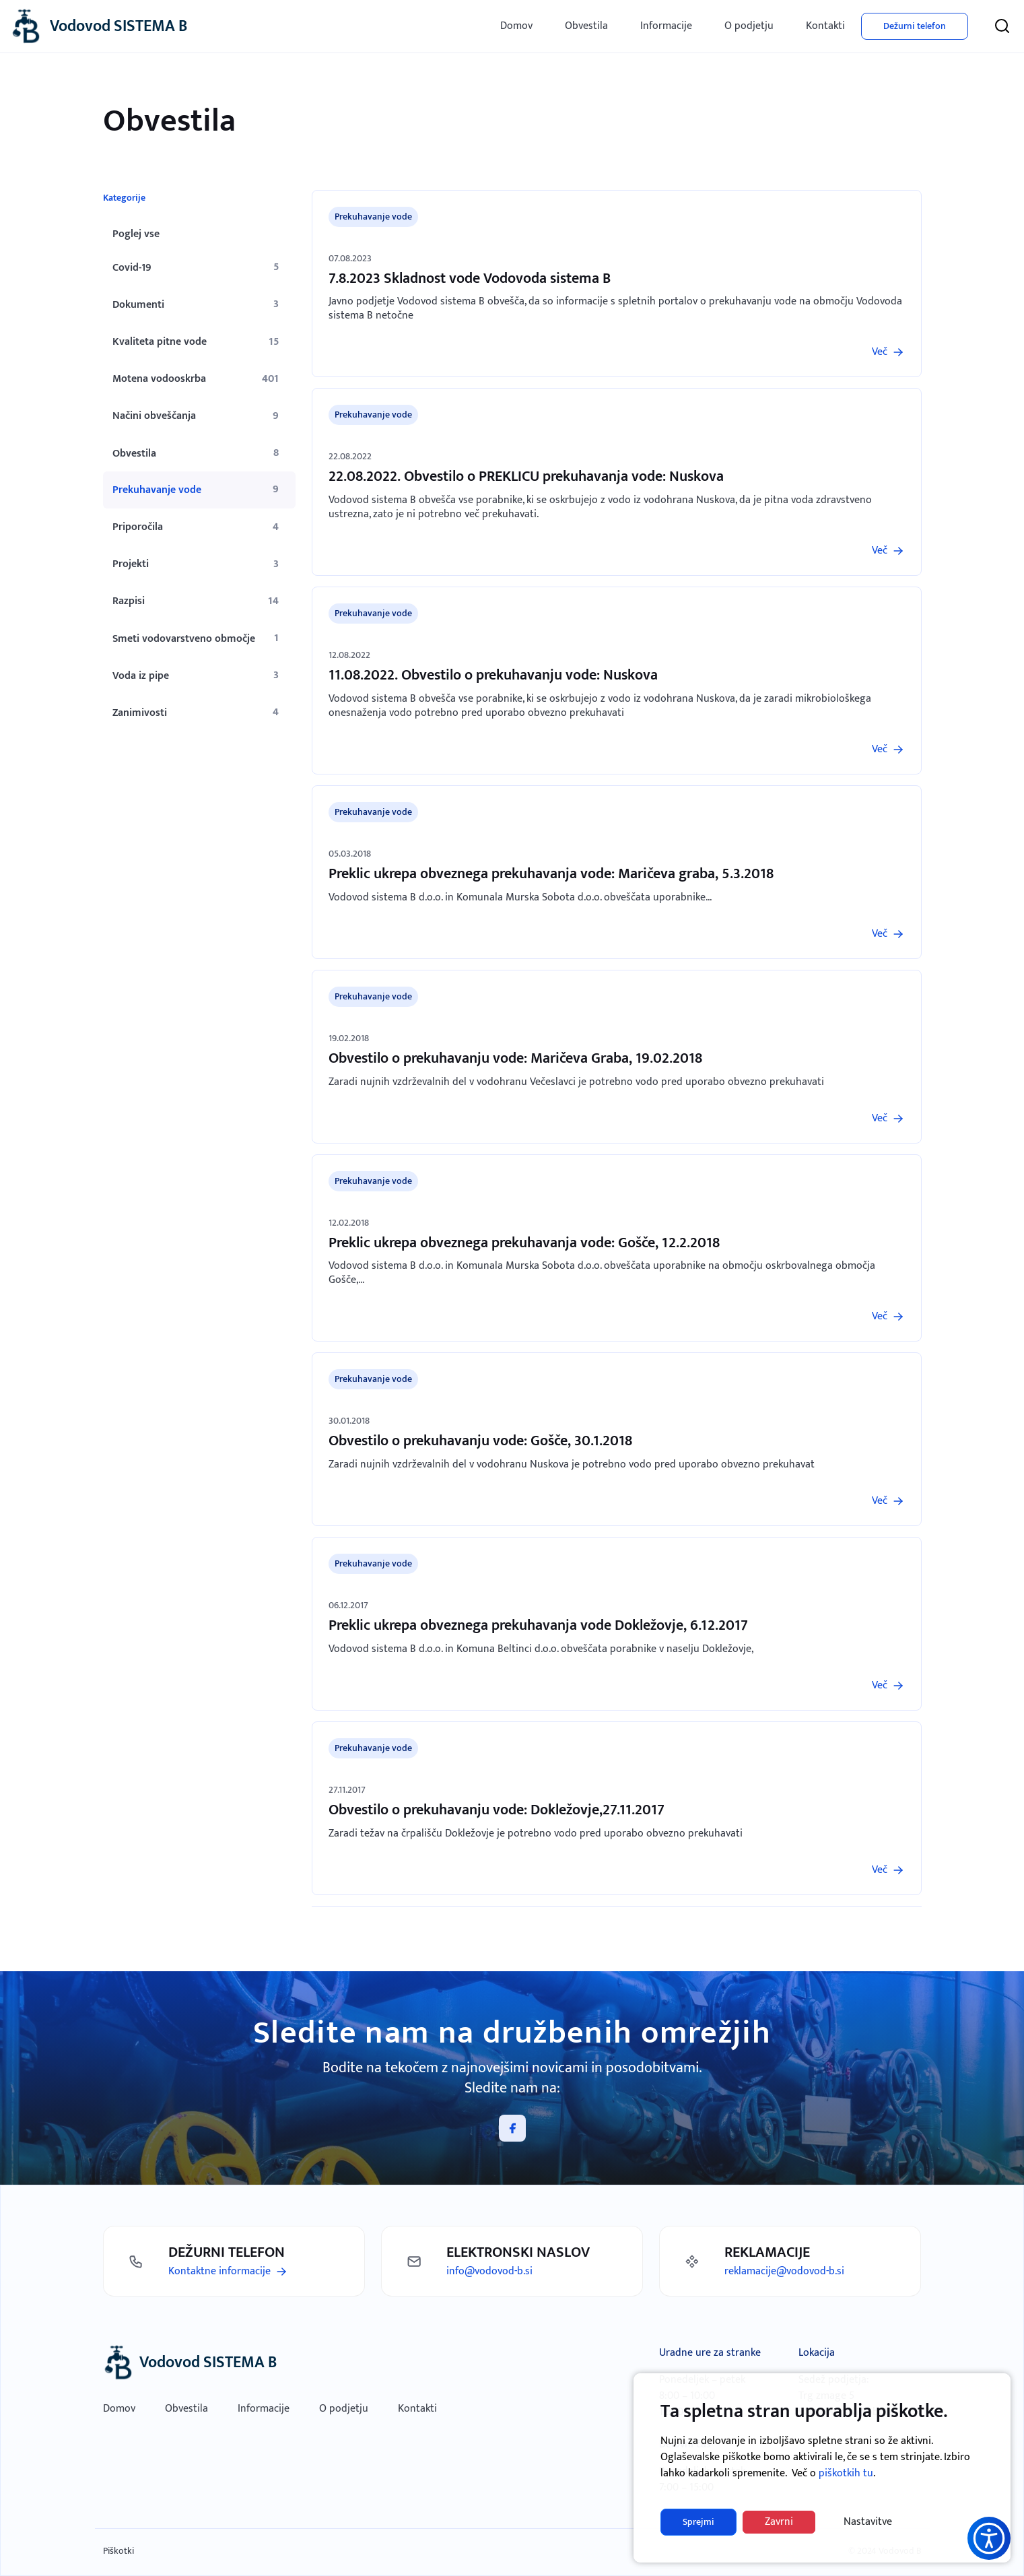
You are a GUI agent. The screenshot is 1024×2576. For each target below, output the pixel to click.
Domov (516, 26)
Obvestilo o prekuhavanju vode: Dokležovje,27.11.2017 (496, 1809)
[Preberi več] (888, 352)
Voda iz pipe (140, 676)
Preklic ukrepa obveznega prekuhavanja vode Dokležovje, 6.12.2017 (538, 1625)
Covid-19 (131, 268)
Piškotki (118, 2551)
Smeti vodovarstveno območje (183, 639)
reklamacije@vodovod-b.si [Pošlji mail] (784, 2271)
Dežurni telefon (914, 26)
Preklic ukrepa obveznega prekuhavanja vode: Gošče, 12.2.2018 (524, 1242)
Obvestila (586, 26)
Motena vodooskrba (159, 379)
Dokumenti (138, 305)
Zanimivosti (139, 713)
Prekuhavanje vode (156, 490)
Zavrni (779, 2522)
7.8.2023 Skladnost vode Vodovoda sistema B (470, 278)
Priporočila (137, 527)
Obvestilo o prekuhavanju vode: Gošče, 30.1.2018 (480, 1440)
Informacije (666, 26)
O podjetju (749, 26)
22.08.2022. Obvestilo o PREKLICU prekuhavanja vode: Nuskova (526, 476)
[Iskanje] (1002, 26)
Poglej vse (136, 234)
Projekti (130, 564)
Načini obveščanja (154, 416)
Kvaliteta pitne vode (159, 342)
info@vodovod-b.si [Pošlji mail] (489, 2271)
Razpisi (128, 601)
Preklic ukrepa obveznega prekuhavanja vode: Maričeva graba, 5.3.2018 (551, 873)
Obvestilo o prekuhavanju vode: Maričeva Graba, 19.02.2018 (515, 1058)
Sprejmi (698, 2522)
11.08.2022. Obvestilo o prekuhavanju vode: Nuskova (493, 675)
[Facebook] (512, 2128)
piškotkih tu (846, 2473)
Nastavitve (868, 2522)
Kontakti (825, 26)
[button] (989, 2538)
